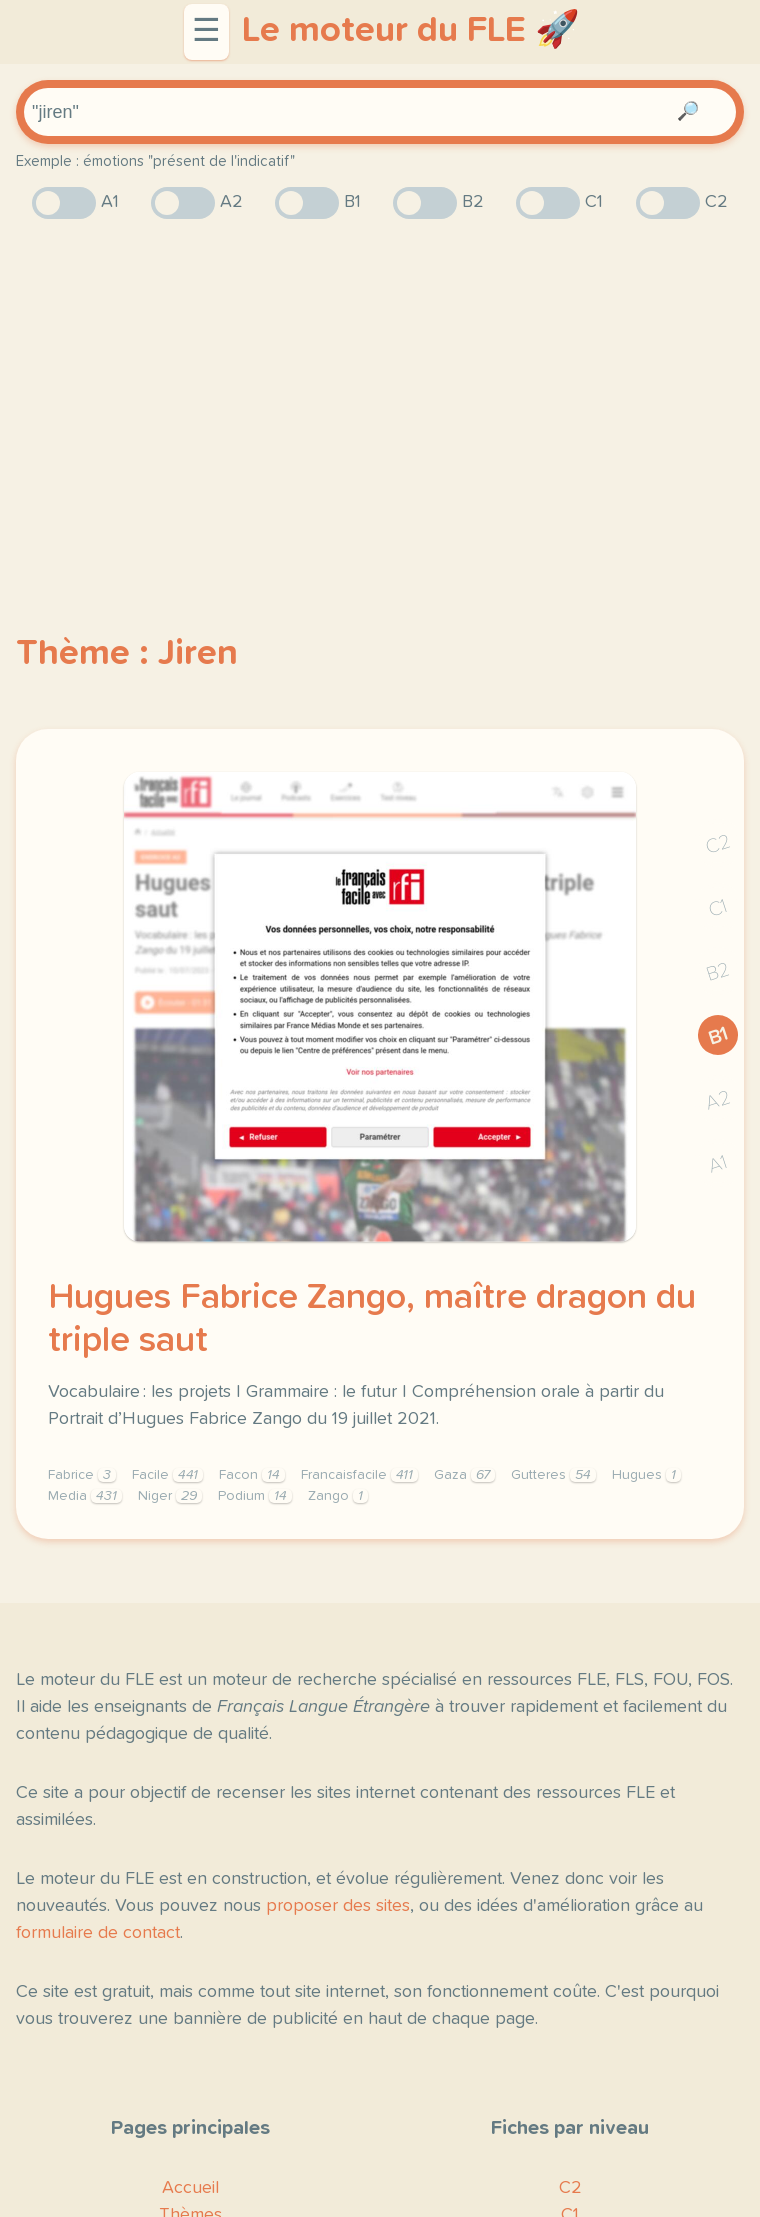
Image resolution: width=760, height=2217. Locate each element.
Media (85, 1496)
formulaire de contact (98, 1933)
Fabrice (82, 1475)
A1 (718, 1164)
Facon (252, 1475)
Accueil (190, 2188)
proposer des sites (338, 1906)
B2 (718, 972)
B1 (718, 1035)
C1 (718, 908)
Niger (170, 1496)
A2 (718, 1100)
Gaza (464, 1475)
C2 (718, 844)
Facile (167, 1475)
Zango (338, 1496)
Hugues (646, 1475)
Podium (255, 1496)
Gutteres (553, 1475)
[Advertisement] (380, 391)
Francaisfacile (359, 1475)
